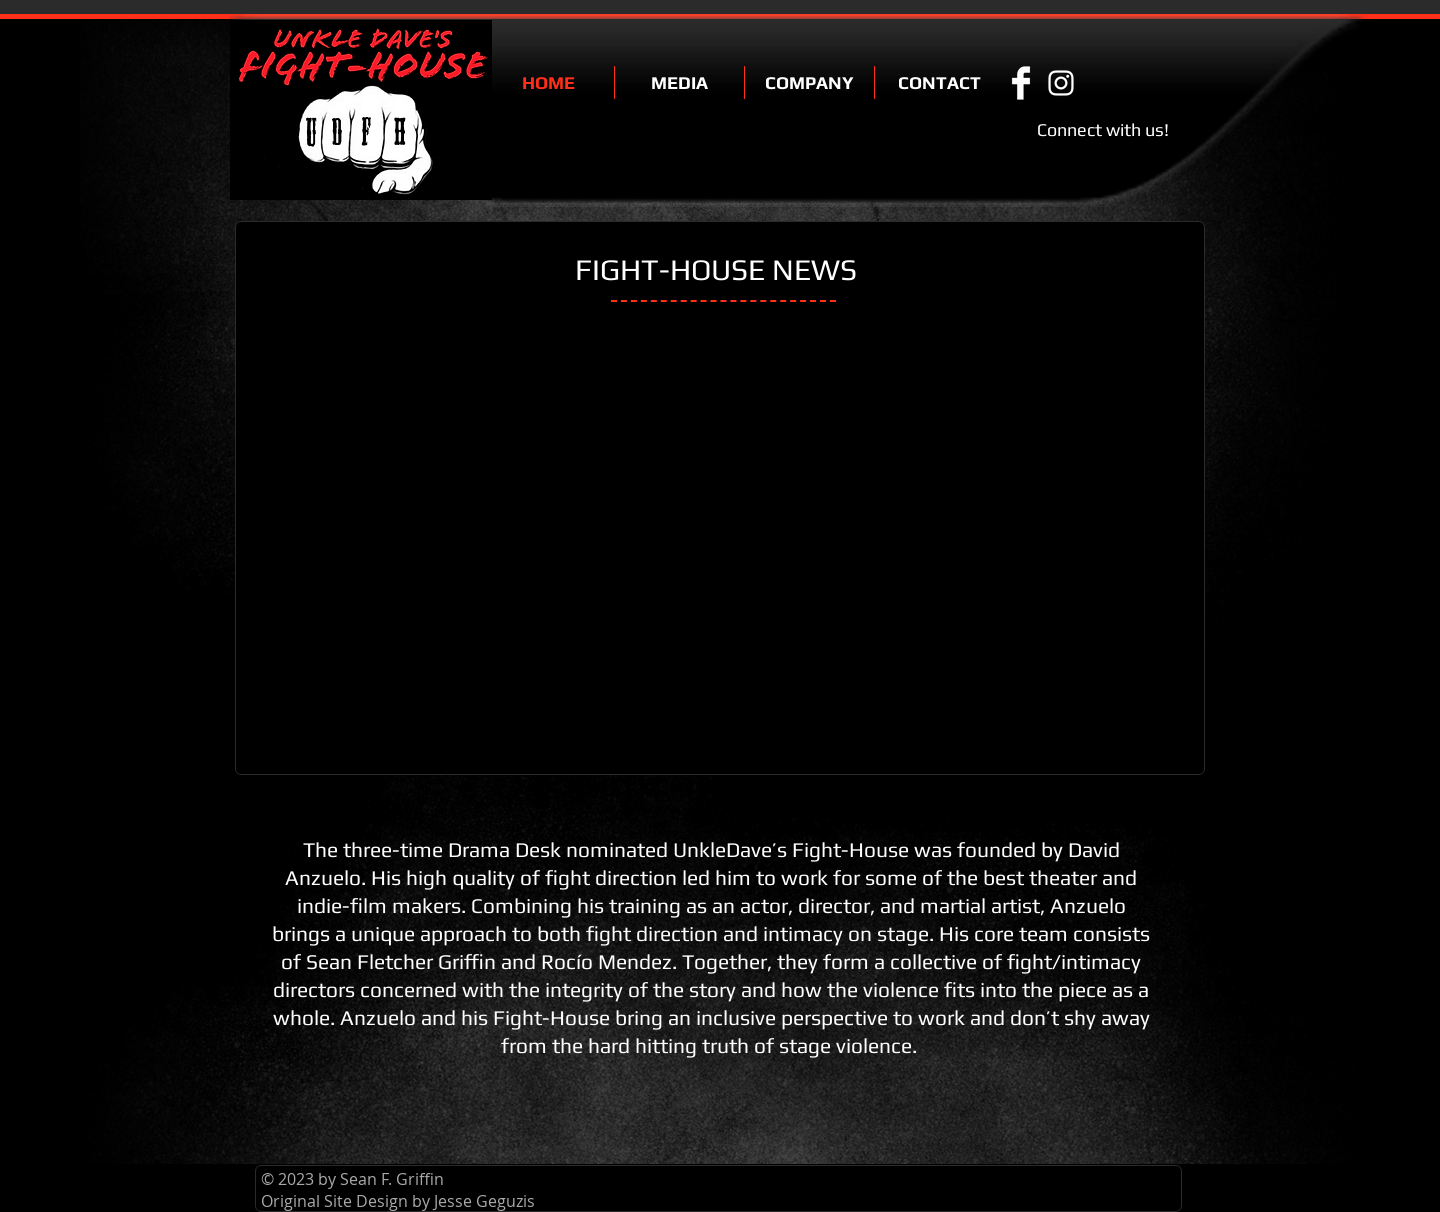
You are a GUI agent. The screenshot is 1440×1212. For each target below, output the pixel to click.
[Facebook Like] (1137, 82)
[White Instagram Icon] (1061, 83)
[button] (679, 82)
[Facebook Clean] (1021, 83)
